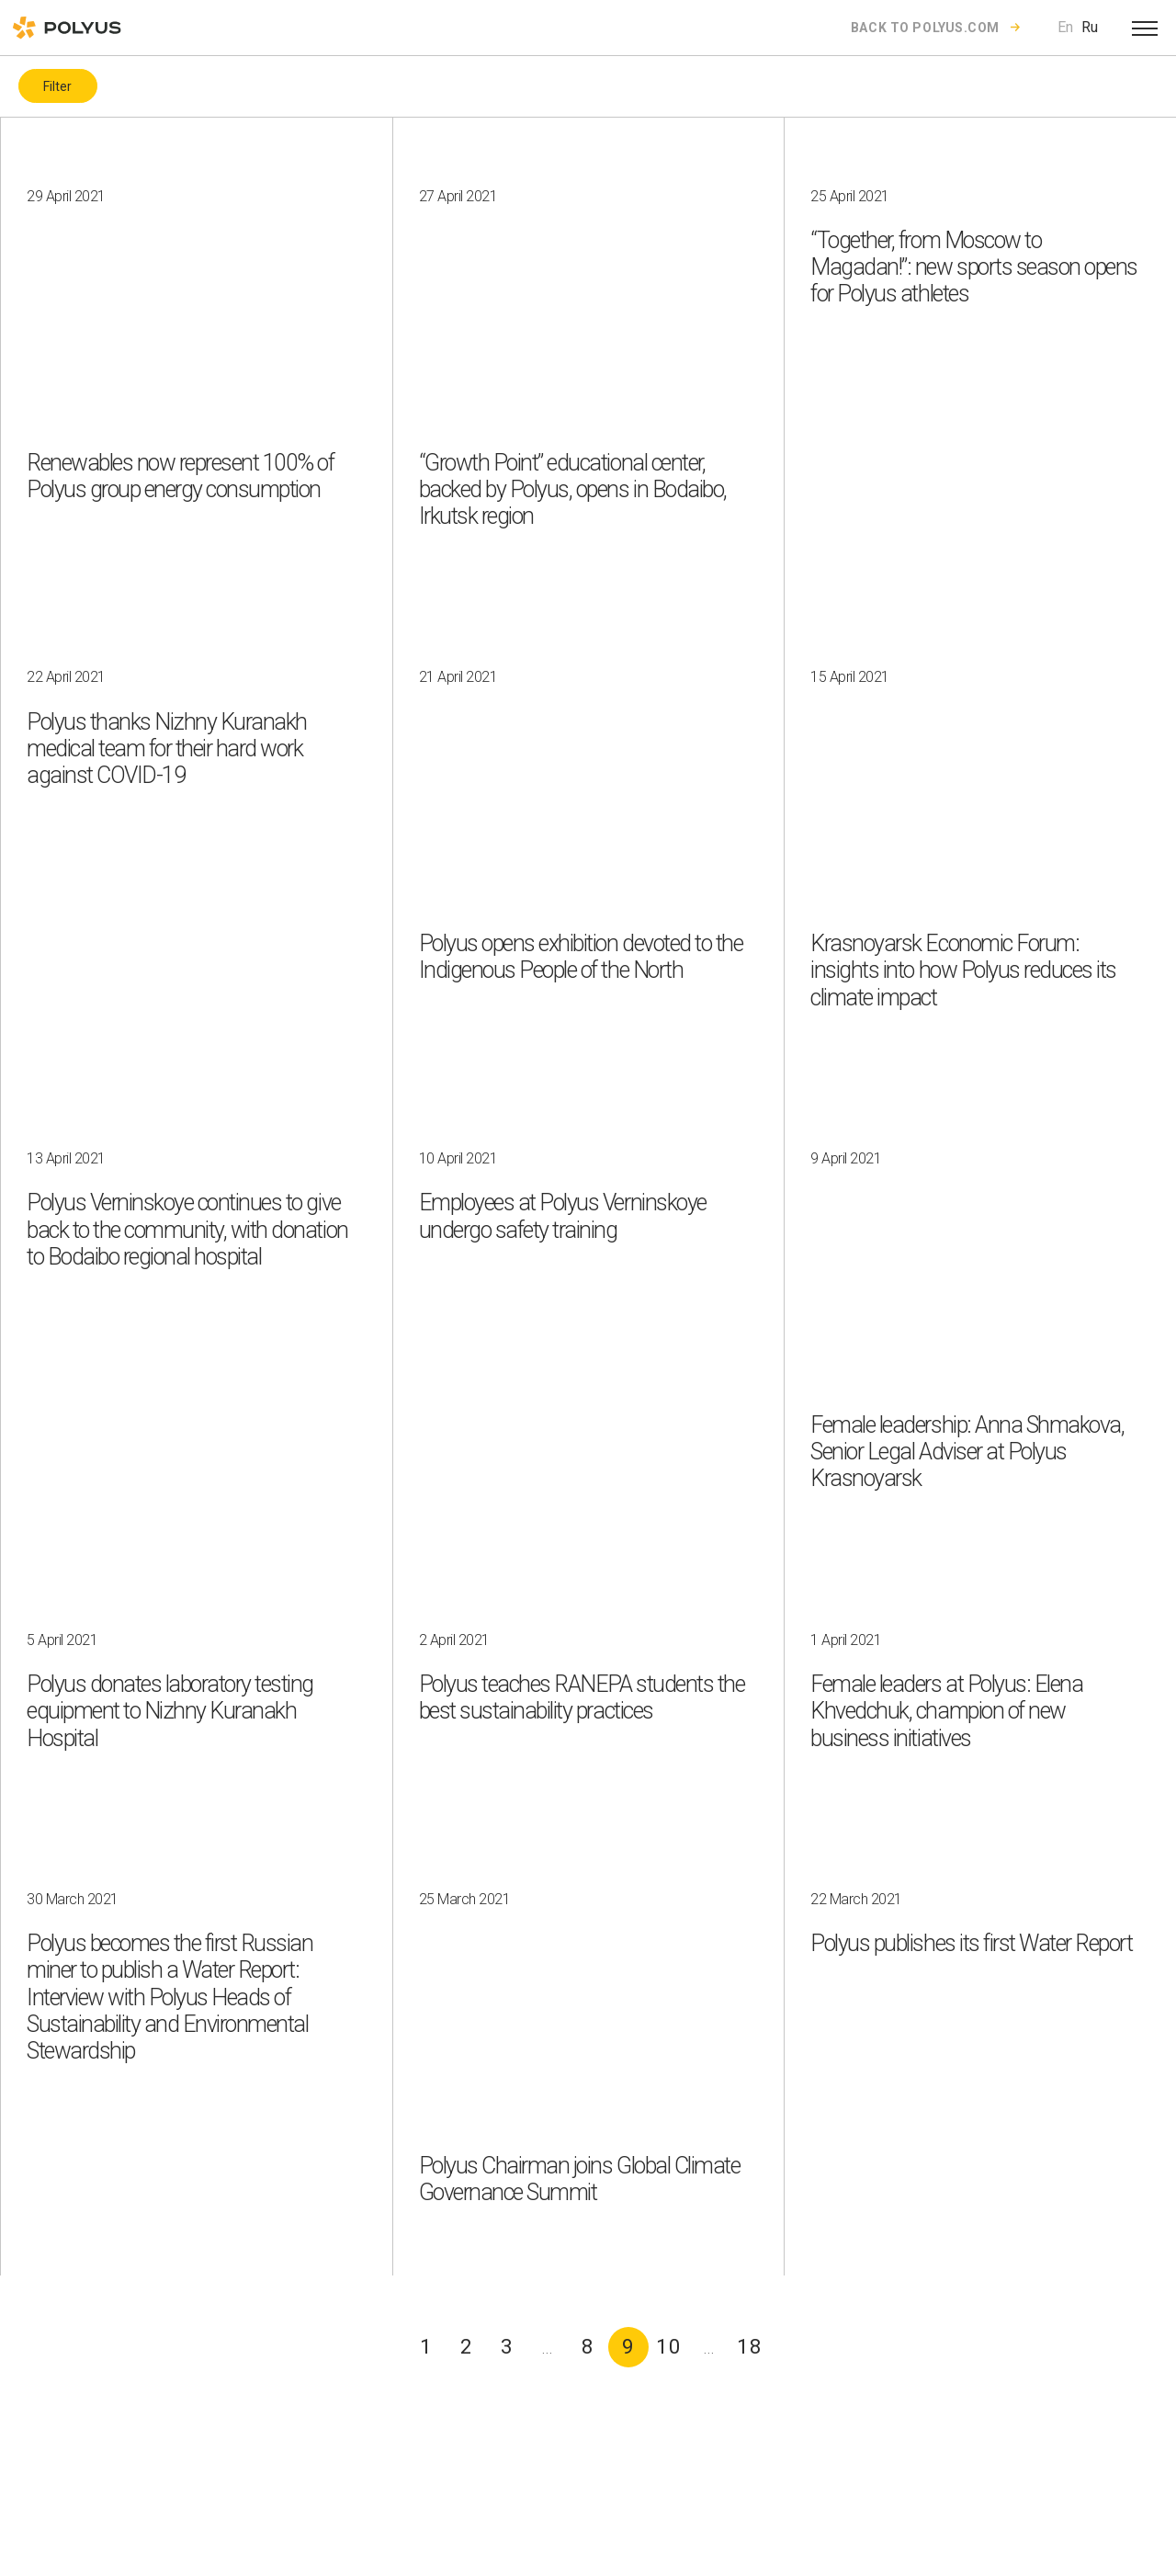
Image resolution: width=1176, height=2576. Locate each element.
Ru (1089, 27)
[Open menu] (1144, 27)
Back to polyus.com (925, 27)
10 (669, 2346)
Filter (57, 86)
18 (750, 2346)
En (1065, 27)
